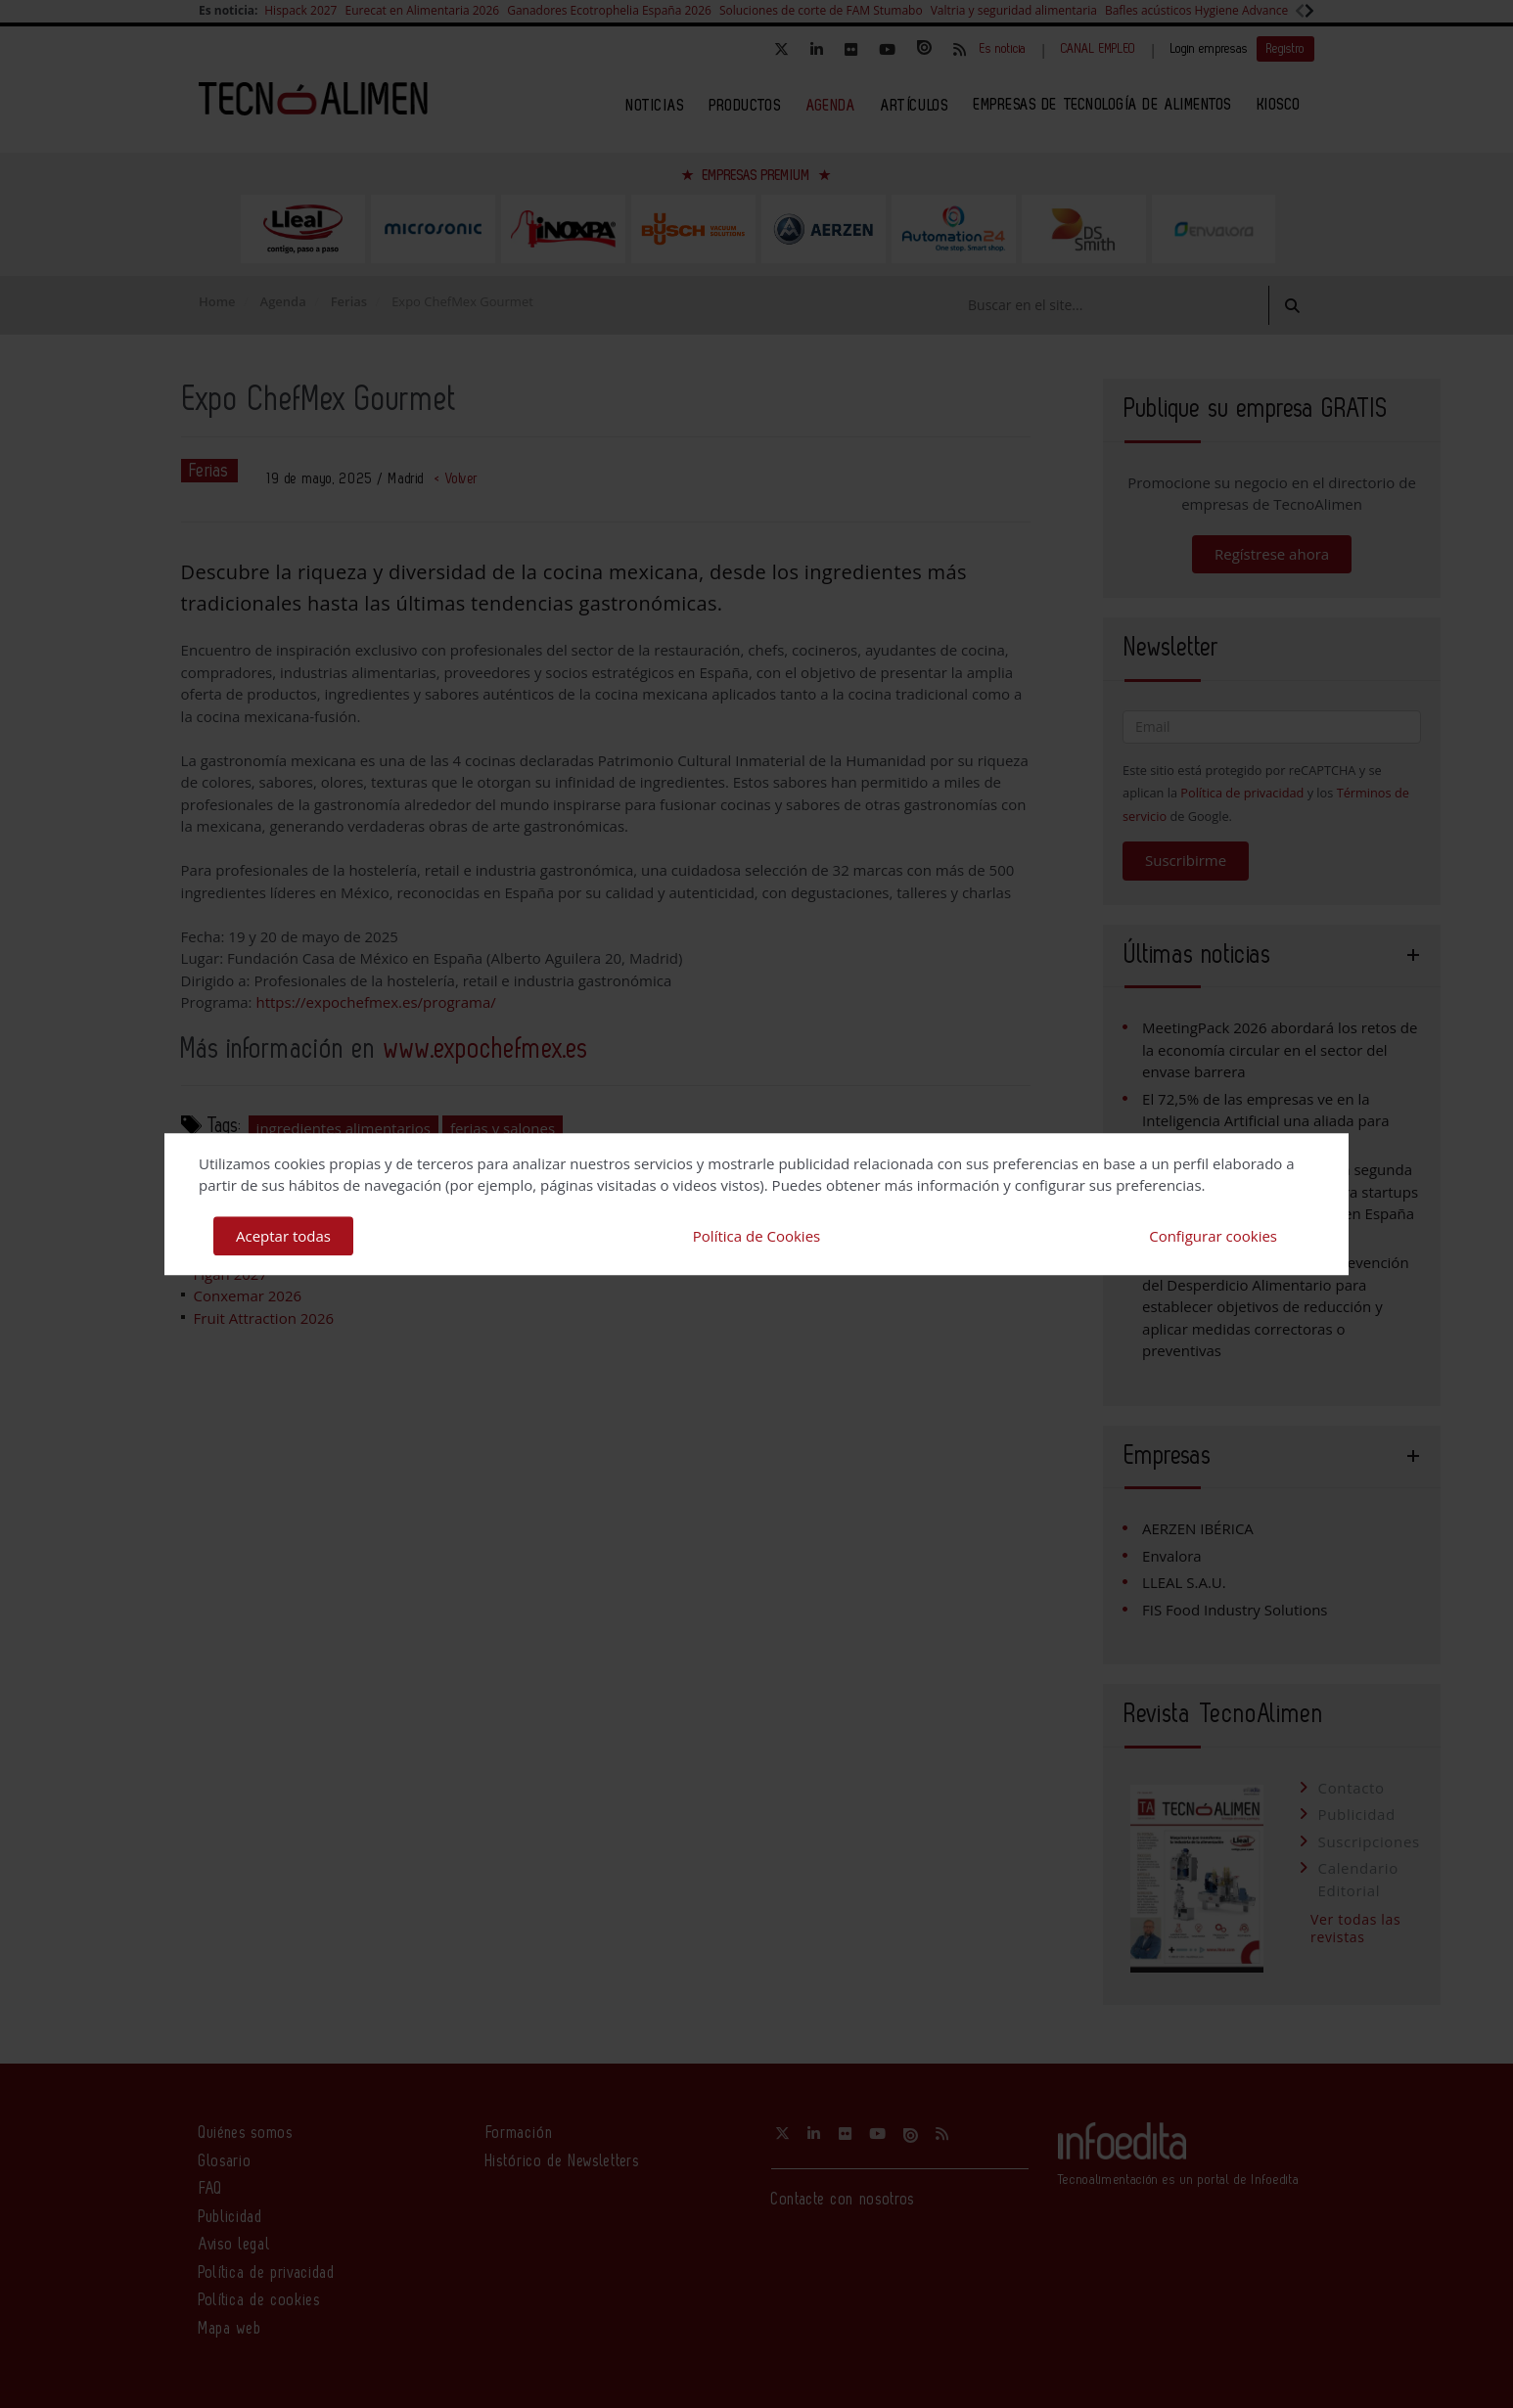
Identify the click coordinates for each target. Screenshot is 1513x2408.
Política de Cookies (756, 1236)
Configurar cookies (1213, 1236)
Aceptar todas (283, 1236)
